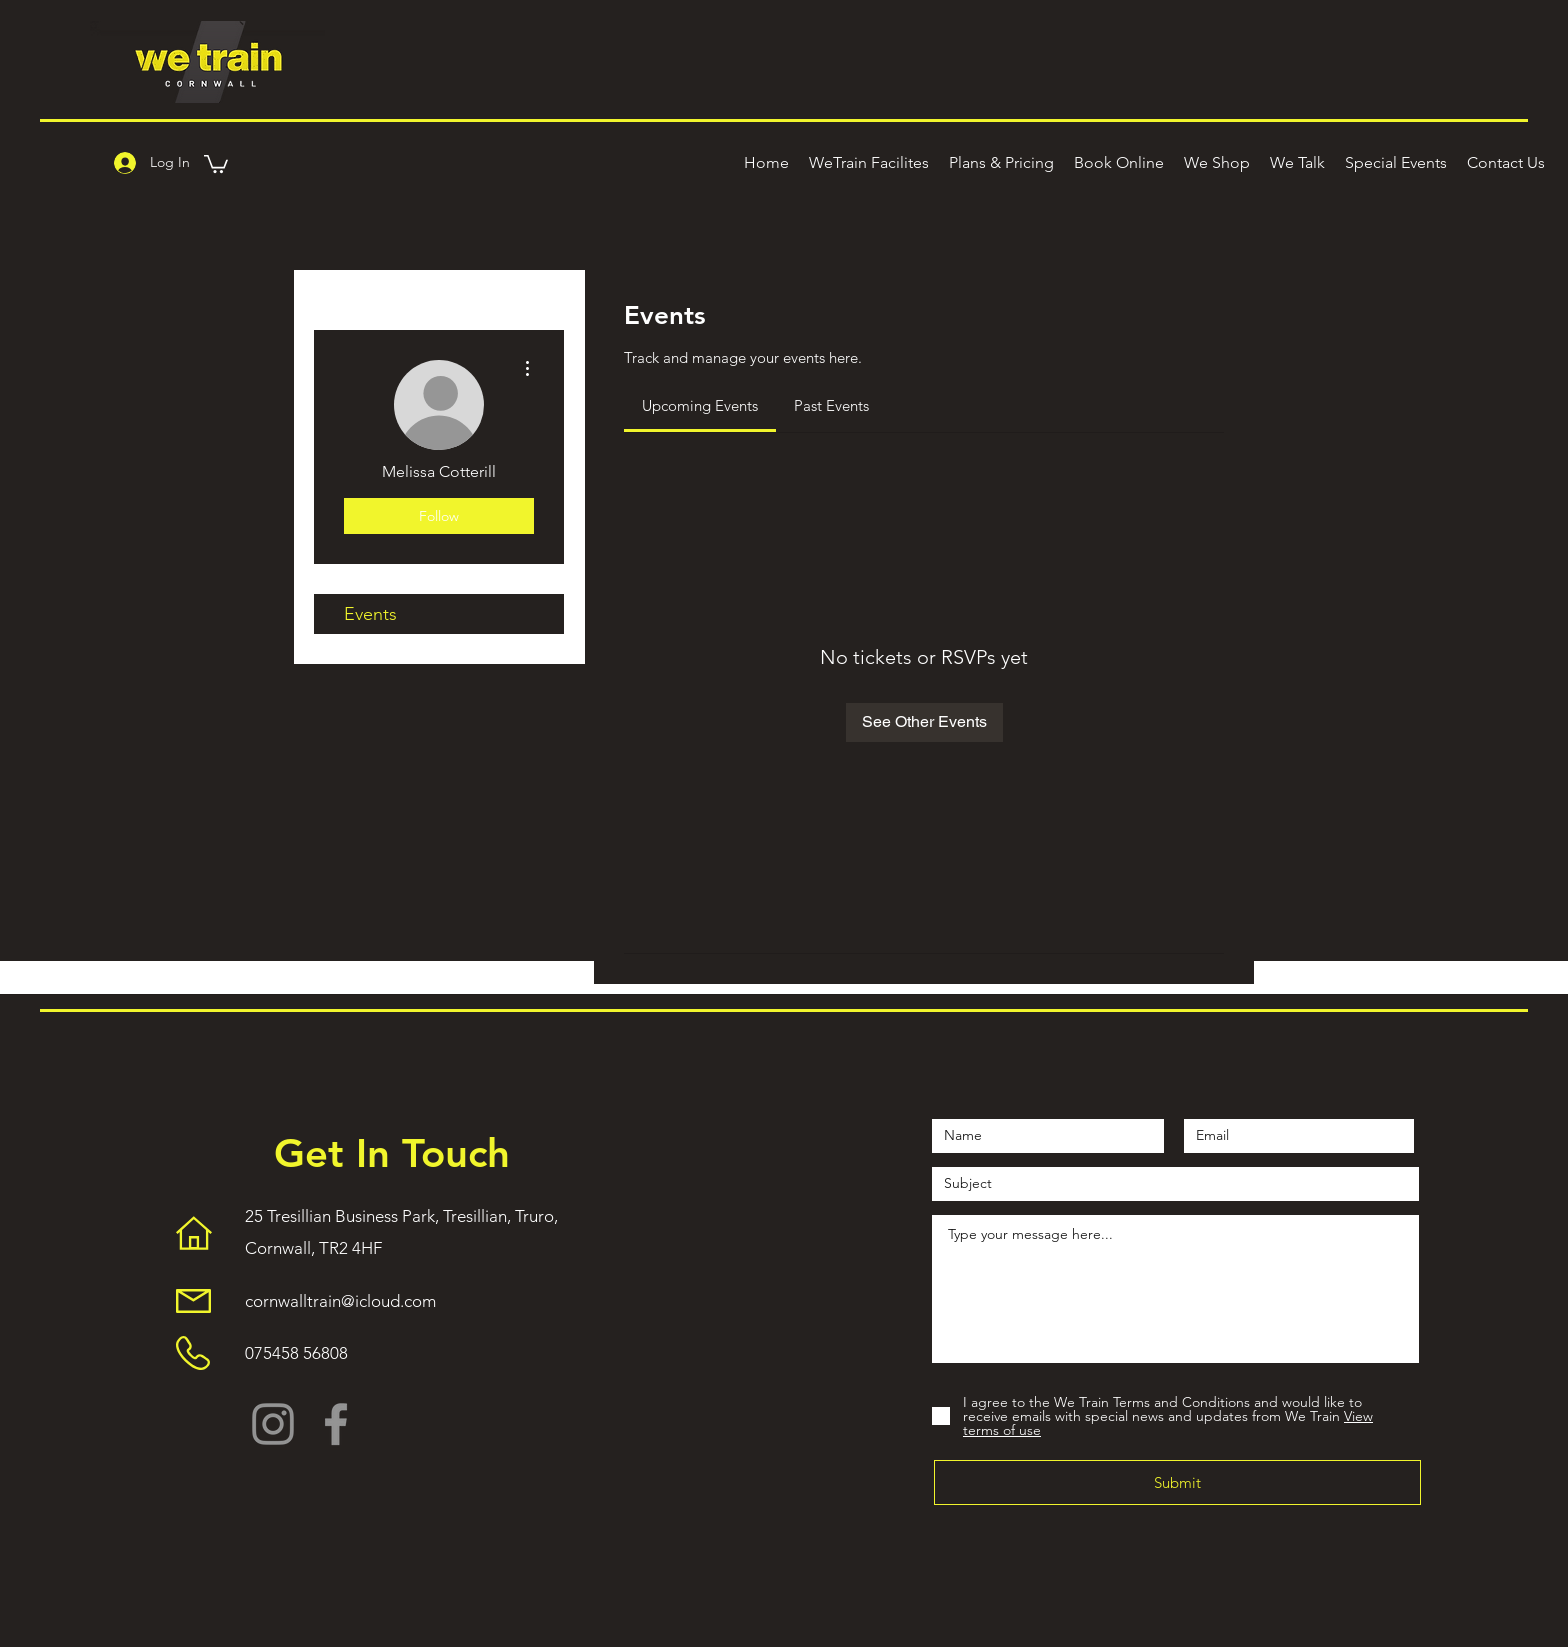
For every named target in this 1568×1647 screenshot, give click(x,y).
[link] (700, 405)
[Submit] (1177, 1482)
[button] (216, 163)
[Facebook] (336, 1424)
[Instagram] (273, 1424)
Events (370, 614)
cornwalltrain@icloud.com (340, 1301)
